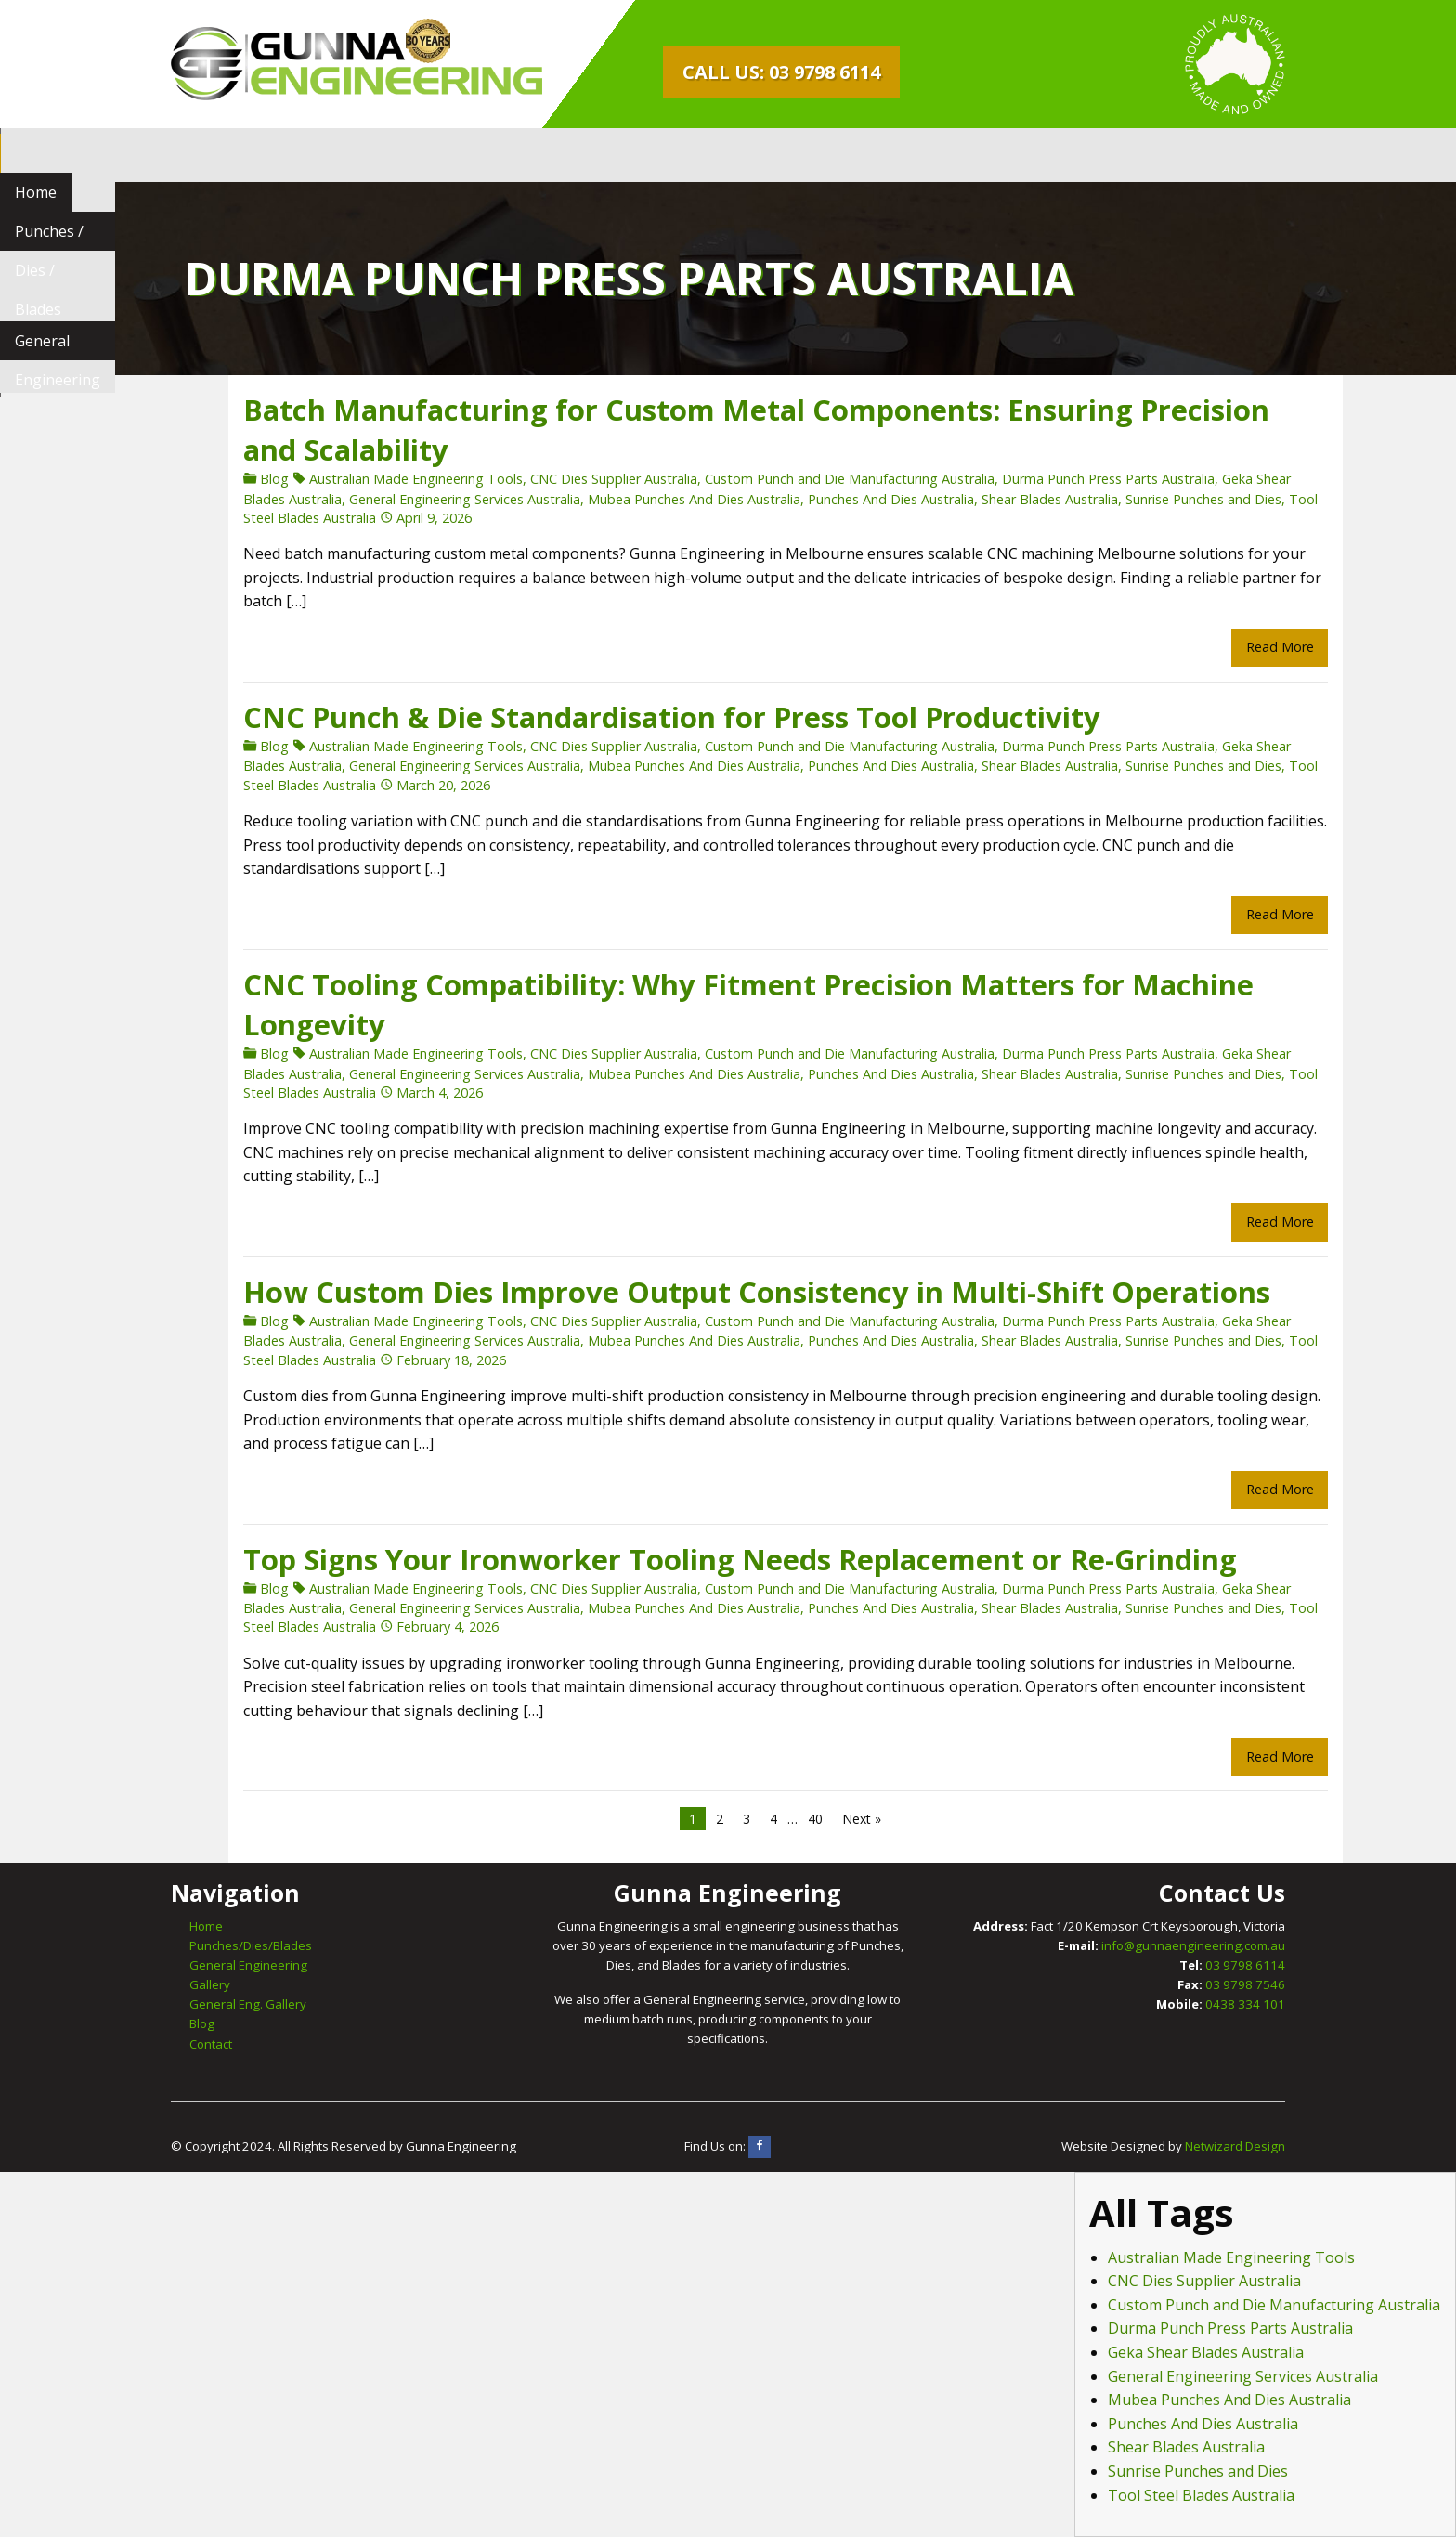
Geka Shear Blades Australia (1206, 2352)
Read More (1222, 647)
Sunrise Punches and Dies (1146, 499)
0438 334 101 (1245, 2004)
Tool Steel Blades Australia (1201, 2495)
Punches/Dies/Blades (250, 1945)
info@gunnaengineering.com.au (1193, 1945)
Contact (210, 2044)
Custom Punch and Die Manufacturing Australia (792, 479)
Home (207, 155)
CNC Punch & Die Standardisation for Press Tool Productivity (614, 716)
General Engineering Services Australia (407, 499)
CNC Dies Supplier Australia (556, 479)
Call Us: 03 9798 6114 (781, 72)
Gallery (209, 1984)
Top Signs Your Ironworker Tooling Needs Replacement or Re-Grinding (682, 1559)
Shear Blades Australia (992, 499)
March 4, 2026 (382, 1092)
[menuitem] (206, 155)
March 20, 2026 (386, 785)
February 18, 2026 (393, 1360)
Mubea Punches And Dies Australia (636, 499)
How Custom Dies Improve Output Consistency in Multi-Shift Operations (699, 1291)
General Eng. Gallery (247, 2004)
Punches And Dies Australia (833, 499)
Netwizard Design (1235, 2146)
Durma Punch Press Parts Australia (1050, 479)
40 (757, 1819)
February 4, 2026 (390, 1626)
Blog (216, 479)
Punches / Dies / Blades (338, 155)
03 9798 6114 (1245, 1965)
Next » (804, 1819)
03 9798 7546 (1245, 1984)
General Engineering (521, 155)
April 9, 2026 (376, 518)
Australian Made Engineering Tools (358, 479)
